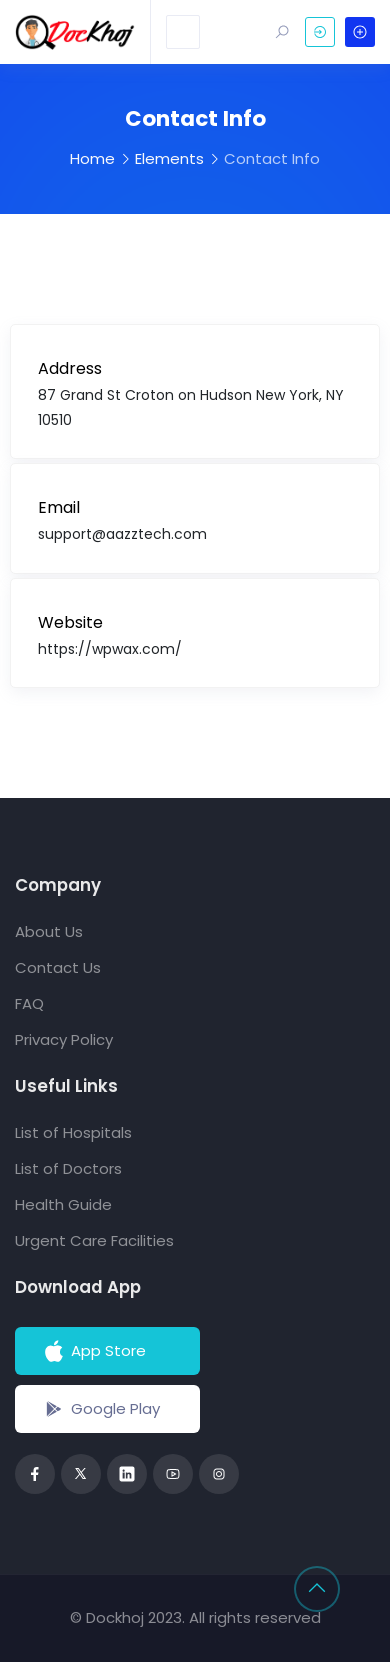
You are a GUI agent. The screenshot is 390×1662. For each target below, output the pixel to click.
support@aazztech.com (122, 534)
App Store (93, 1351)
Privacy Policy (64, 1039)
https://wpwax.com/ (110, 649)
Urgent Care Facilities (94, 1240)
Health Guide (63, 1204)
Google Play (100, 1409)
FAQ (29, 1003)
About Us (49, 931)
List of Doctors (68, 1168)
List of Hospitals (73, 1132)
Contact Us (58, 967)
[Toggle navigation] (183, 32)
